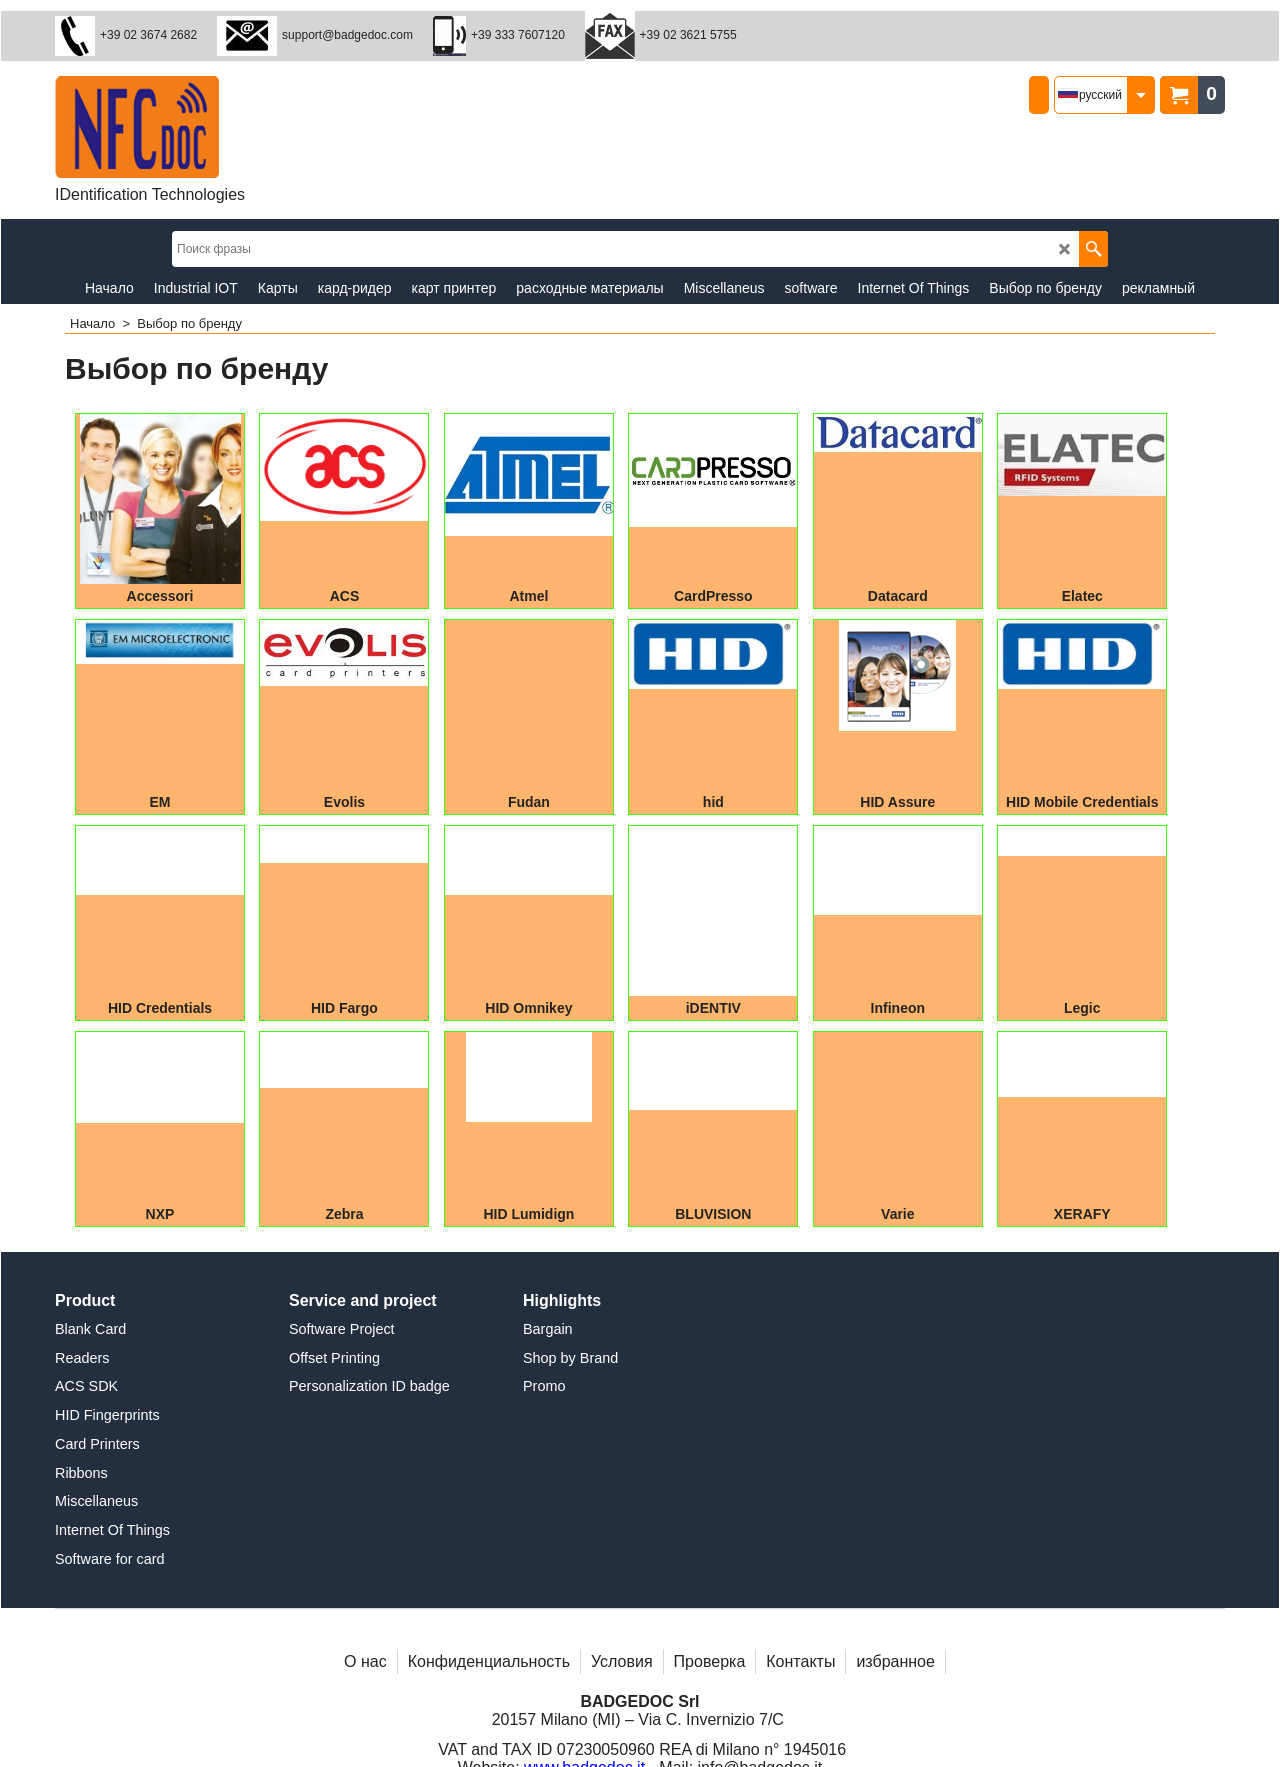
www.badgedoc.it (584, 1629)
